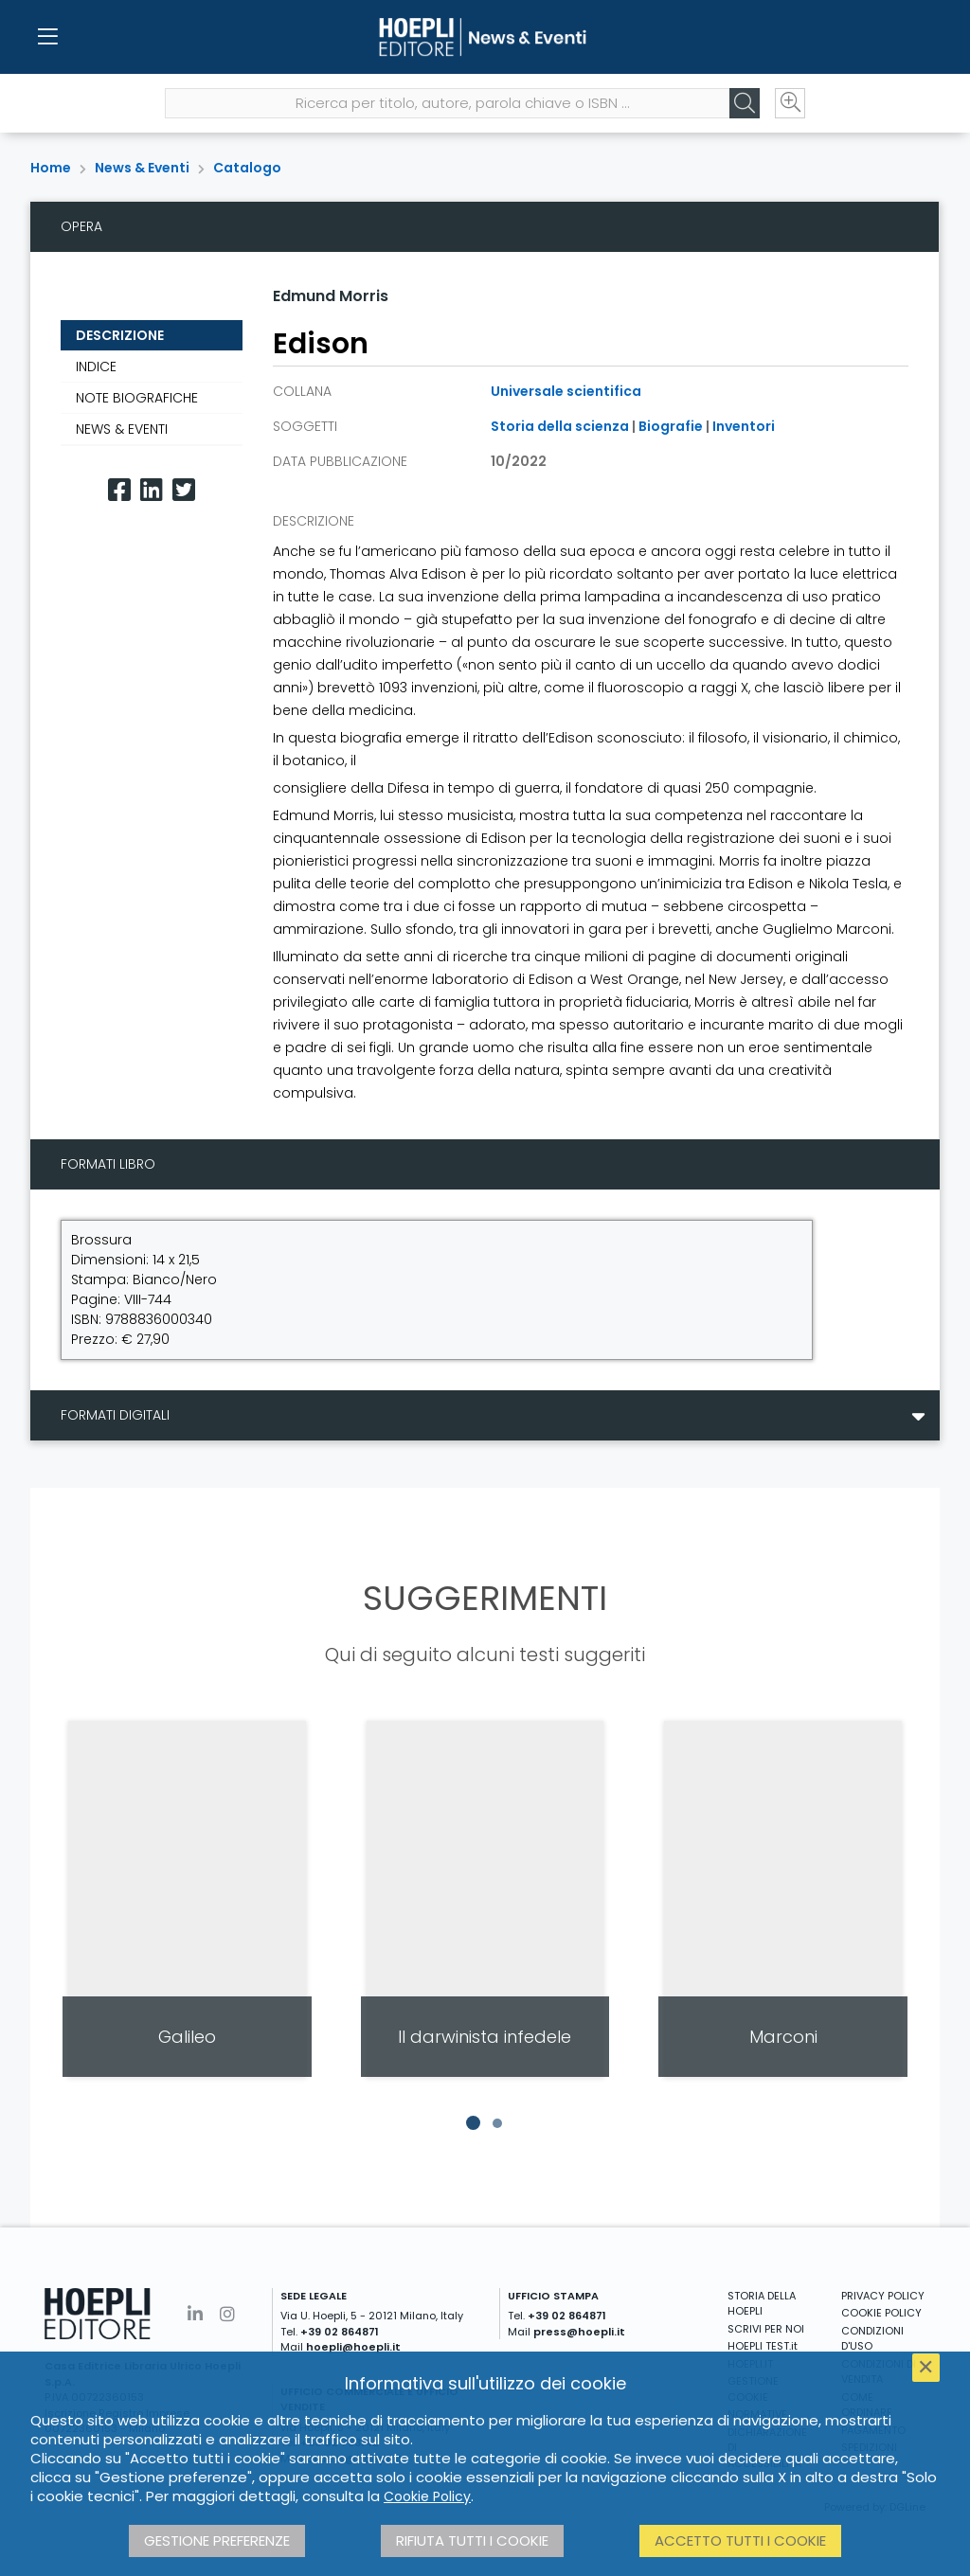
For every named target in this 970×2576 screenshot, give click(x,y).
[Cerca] (743, 105)
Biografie (670, 426)
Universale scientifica (566, 391)
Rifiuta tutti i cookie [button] (472, 2540)
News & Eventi (142, 167)
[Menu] (47, 38)
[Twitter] (183, 490)
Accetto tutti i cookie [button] (740, 2540)
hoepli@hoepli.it (353, 2346)
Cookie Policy (427, 2496)
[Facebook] (119, 490)
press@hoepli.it (579, 2331)
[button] (472, 2123)
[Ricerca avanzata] (788, 105)
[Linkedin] (151, 490)
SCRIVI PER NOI (766, 2328)
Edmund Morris (330, 296)
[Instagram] (227, 2314)
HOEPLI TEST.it (763, 2345)
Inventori (743, 426)
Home (50, 167)
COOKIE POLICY (881, 2312)
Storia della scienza (560, 426)
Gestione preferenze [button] (217, 2540)
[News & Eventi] (484, 38)
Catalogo (247, 167)
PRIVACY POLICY (883, 2295)
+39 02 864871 (339, 2331)
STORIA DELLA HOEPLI (762, 2303)
